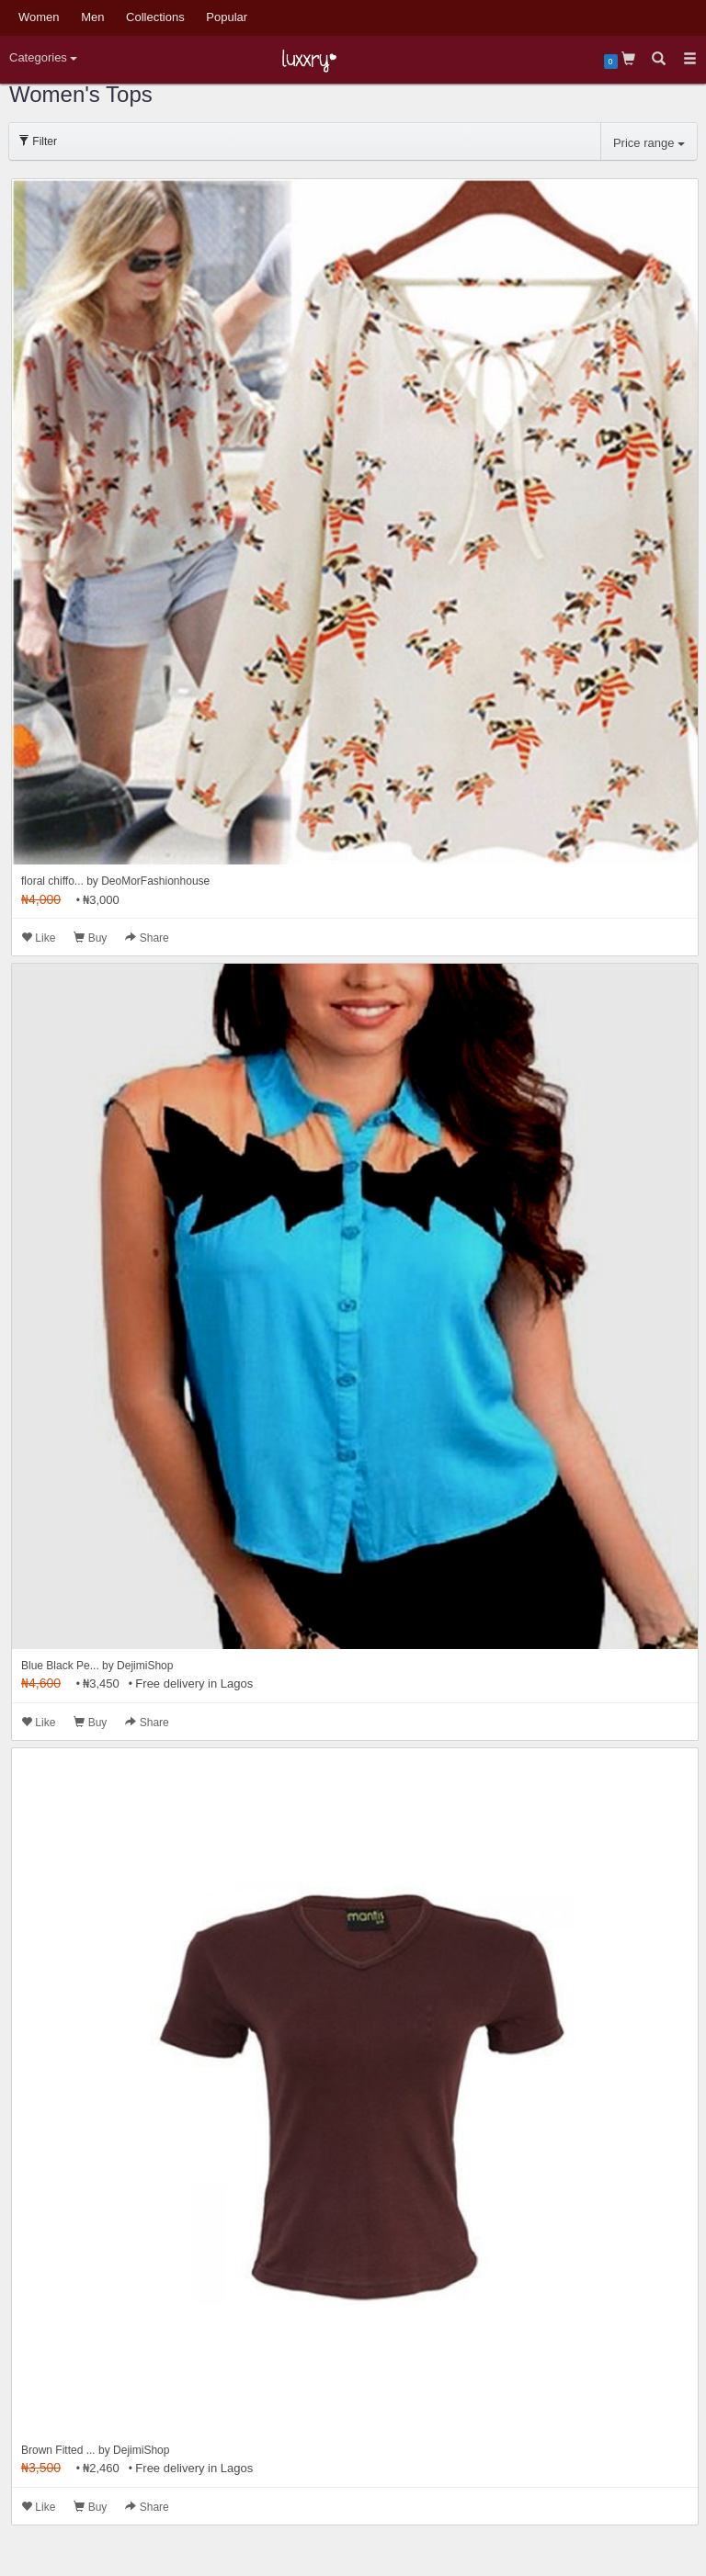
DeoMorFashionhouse (155, 881)
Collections (155, 17)
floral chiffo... (52, 881)
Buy (90, 938)
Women (39, 17)
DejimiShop (145, 1665)
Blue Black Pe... (60, 1665)
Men (92, 17)
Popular (226, 17)
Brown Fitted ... (58, 2450)
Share (146, 938)
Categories (43, 57)
